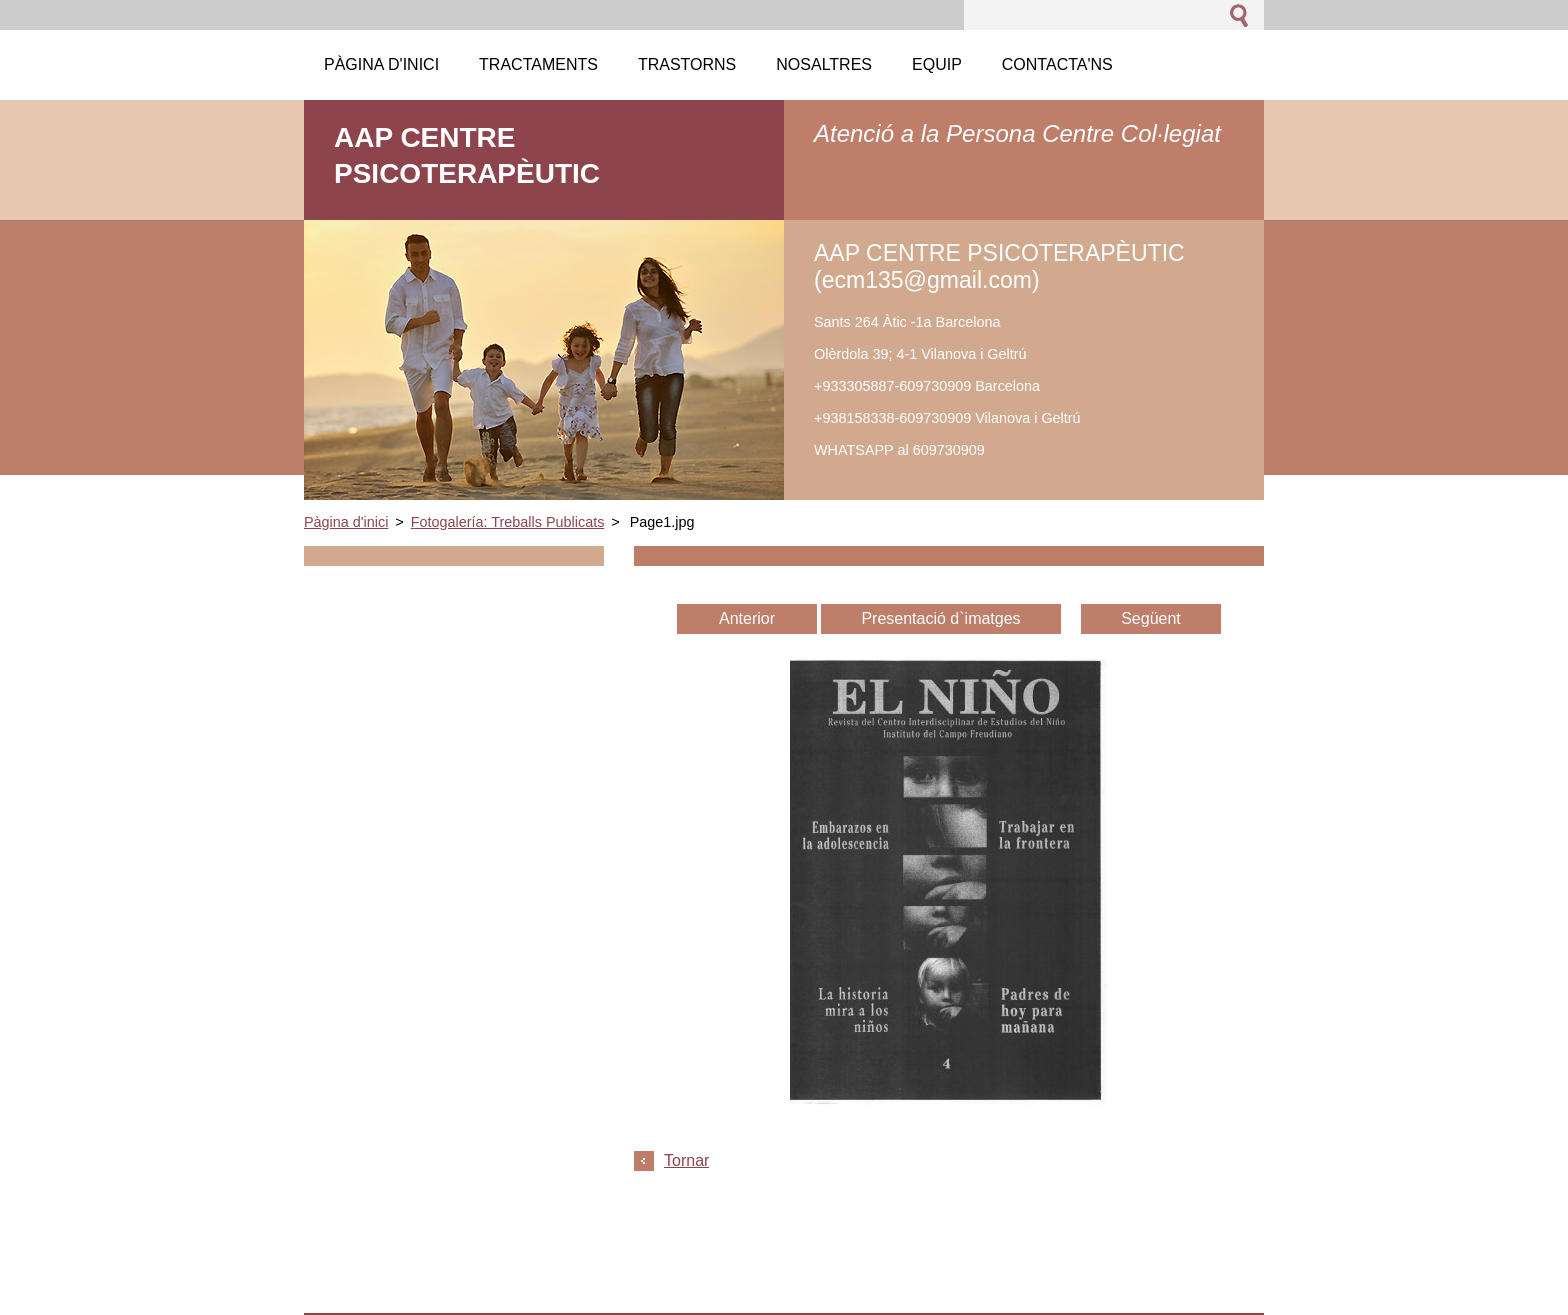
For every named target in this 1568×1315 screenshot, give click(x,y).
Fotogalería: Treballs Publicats (508, 522)
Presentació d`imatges (940, 618)
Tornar (686, 1160)
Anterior (747, 618)
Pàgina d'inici (346, 522)
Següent (1151, 618)
